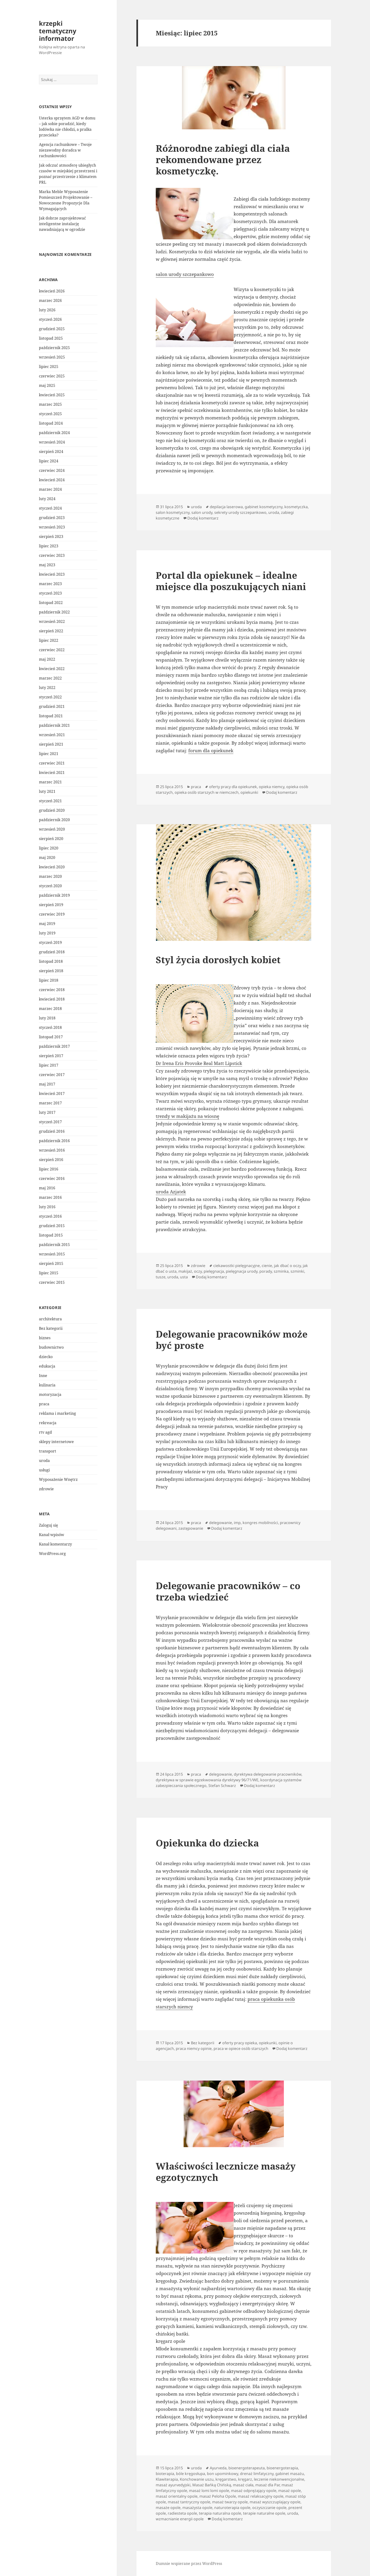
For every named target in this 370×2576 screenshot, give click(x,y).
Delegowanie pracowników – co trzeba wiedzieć (228, 1591)
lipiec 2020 (48, 848)
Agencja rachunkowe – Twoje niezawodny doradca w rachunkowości (65, 150)
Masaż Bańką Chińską (211, 2484)
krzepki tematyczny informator (57, 31)
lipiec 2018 (48, 980)
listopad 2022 (51, 602)
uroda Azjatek (171, 1192)
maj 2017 (47, 1084)
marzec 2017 (50, 1103)
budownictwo (51, 1347)
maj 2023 (47, 564)
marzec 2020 (50, 876)
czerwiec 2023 (52, 555)
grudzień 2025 (52, 328)
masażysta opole (197, 2507)
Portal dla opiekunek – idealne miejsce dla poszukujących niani (231, 581)
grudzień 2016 (52, 1131)
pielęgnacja (214, 1271)
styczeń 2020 (50, 885)
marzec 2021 (50, 782)
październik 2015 (54, 1244)
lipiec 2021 (48, 753)
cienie (267, 1265)
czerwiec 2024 (52, 470)
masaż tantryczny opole (189, 2501)
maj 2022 (47, 659)
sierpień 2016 (51, 1159)
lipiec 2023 (48, 546)
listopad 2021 (51, 715)
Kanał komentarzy (55, 1544)
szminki (297, 1271)
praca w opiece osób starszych (241, 2048)
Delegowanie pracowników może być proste (231, 1339)
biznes (44, 1337)
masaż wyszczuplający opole (275, 2501)
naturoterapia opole (232, 2507)
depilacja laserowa (226, 506)
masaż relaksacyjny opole (260, 2496)
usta (184, 1277)
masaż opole (289, 2490)
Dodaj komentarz (203, 518)
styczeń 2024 (50, 508)
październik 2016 (54, 1140)
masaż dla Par (267, 2484)
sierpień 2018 (51, 970)
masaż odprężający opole (253, 2490)
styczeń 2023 (50, 593)
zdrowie (46, 1488)
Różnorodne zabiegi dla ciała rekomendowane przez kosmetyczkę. (223, 159)
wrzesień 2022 (52, 621)
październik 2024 (54, 432)
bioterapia (165, 2473)
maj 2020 (47, 857)
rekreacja (47, 1422)
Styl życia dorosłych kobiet (218, 959)
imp (237, 1522)
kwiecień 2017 (52, 1093)
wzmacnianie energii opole (180, 2518)
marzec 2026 (50, 300)
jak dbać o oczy (287, 1265)
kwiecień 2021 (52, 772)
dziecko (46, 1356)
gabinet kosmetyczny (263, 506)
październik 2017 (54, 1046)
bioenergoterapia (282, 2467)
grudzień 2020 (52, 810)
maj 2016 (47, 1188)
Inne (43, 1375)
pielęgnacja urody (241, 1271)
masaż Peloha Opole (217, 2496)
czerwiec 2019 (52, 914)
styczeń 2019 (50, 942)
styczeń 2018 (50, 1027)
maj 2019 (47, 923)
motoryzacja (50, 1394)
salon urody (201, 512)
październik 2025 (54, 347)
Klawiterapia (167, 2479)
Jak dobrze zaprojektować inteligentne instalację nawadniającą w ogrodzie (62, 223)
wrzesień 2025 (52, 357)
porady (265, 1271)
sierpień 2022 (51, 630)
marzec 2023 (50, 583)
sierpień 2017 (51, 1055)
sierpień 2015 (51, 1263)
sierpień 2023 (51, 536)
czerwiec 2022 (52, 649)
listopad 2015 (51, 1235)
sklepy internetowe (56, 1441)
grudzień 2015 (52, 1225)
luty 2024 (47, 498)
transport (47, 1450)
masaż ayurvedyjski (173, 2484)
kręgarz (245, 2479)
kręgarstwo (225, 2479)
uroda (44, 1460)
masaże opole (168, 2507)
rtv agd (45, 1432)
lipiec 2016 (48, 1169)
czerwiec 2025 (52, 376)
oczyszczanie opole (269, 2507)
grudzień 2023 (52, 517)
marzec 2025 (50, 404)
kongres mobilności (260, 1522)
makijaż (185, 1271)
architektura (50, 1318)
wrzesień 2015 (52, 1254)
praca (44, 1403)
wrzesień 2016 (52, 1150)
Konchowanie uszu (197, 2479)
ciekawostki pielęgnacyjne (236, 1265)
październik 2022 (54, 612)
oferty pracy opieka (239, 2042)
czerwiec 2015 (52, 1282)
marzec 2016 (50, 1197)
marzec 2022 (50, 678)
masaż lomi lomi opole (209, 2490)
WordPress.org (52, 1553)
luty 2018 (47, 1018)
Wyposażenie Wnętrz (58, 1479)
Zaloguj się (48, 1525)
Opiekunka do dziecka (207, 1843)
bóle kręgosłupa (190, 2473)
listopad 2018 (51, 961)
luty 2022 (47, 687)
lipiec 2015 (48, 1272)
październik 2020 (54, 819)
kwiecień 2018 (52, 999)
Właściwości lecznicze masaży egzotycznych (226, 2171)
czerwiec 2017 (52, 1074)
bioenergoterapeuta (246, 2467)
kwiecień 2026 (52, 291)
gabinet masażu (289, 2473)
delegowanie (220, 1522)
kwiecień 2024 (52, 479)
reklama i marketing (57, 1413)
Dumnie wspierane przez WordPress (189, 2563)
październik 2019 (54, 895)
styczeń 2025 (50, 413)
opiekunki (249, 792)
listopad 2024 (51, 423)
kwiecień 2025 (52, 394)
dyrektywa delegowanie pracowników (267, 1774)
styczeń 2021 (50, 800)
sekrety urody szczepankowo (240, 512)
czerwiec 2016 (52, 1178)
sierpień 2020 (51, 838)
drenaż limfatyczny (256, 2473)
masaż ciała (243, 2484)
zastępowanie (190, 1528)
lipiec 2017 (48, 1065)
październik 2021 (54, 725)
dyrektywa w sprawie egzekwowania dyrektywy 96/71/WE (207, 1779)
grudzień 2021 (52, 706)
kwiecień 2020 (52, 867)
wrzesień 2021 (52, 734)
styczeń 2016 (50, 1216)
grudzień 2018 (52, 951)
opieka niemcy (271, 786)
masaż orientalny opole (177, 2496)
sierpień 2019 (51, 904)
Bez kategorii (51, 1328)
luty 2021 (47, 791)
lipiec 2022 (48, 640)
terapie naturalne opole (264, 2513)
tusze (160, 1277)
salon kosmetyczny (172, 512)
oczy (198, 1271)
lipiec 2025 (48, 366)
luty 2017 (47, 1112)
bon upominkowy (222, 2473)
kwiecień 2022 (52, 668)
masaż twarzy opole (230, 2501)
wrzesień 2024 (52, 442)
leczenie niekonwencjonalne (279, 2479)
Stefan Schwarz (222, 1785)
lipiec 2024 (48, 461)
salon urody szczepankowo (185, 274)
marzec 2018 (50, 1008)
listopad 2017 (51, 1036)
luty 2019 (47, 933)
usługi (44, 1469)
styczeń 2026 (50, 319)
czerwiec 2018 (52, 989)
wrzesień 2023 (52, 527)
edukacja (47, 1365)
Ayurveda (218, 2467)
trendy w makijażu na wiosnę (187, 1116)
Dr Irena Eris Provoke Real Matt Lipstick (199, 1063)
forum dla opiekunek (210, 750)
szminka (281, 1271)
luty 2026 (47, 309)
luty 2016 (47, 1206)
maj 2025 (47, 385)
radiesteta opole (182, 2513)
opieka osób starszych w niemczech (207, 792)
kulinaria (47, 1384)
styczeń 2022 (50, 697)
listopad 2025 (51, 338)
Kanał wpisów (51, 1534)
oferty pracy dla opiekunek (233, 786)
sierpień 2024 (51, 451)
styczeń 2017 (50, 1121)
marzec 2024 (50, 489)
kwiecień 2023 (52, 574)
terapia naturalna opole (220, 2513)
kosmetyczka (296, 506)
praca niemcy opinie (194, 2048)
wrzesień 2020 (52, 829)
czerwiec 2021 (52, 763)
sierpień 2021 (51, 744)
